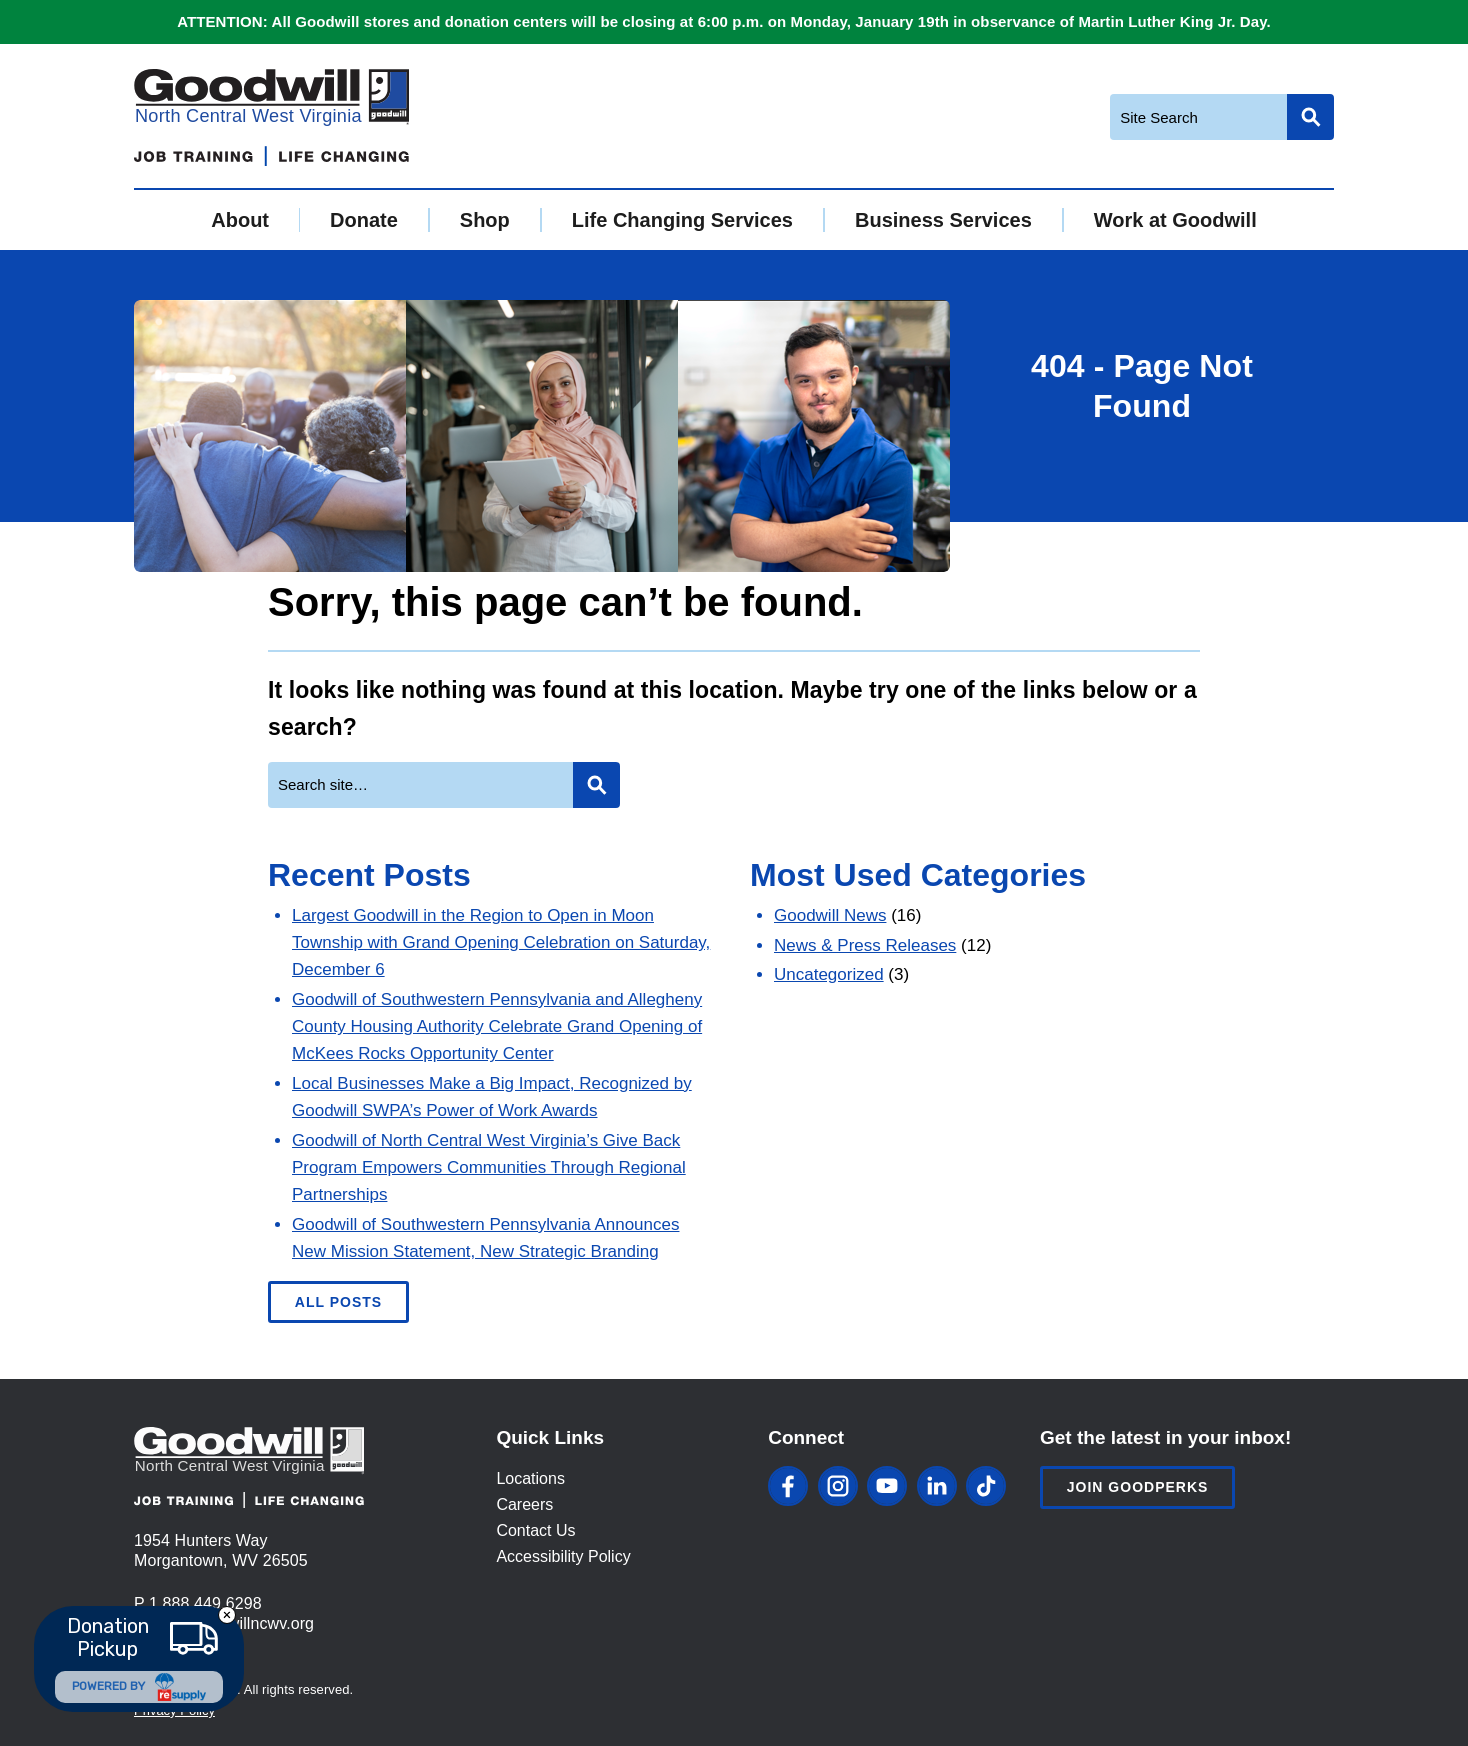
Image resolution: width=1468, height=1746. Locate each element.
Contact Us (535, 1530)
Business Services (943, 220)
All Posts (338, 1302)
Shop (485, 220)
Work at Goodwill (1175, 220)
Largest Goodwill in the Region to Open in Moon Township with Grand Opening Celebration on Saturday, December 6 (501, 942)
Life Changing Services (682, 220)
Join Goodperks (1138, 1487)
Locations (530, 1478)
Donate (364, 220)
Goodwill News (830, 915)
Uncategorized (829, 974)
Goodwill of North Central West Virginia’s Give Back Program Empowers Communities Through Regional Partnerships (489, 1167)
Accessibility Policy (563, 1556)
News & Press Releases (865, 945)
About (240, 220)
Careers (524, 1504)
